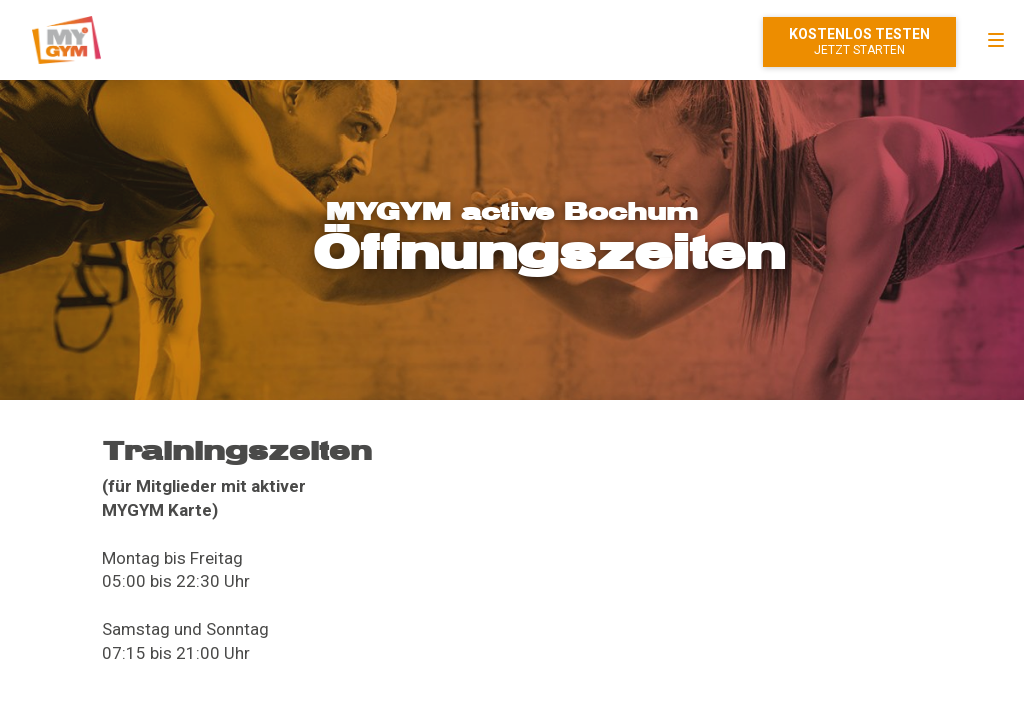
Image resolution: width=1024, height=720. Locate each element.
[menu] (996, 40)
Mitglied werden (859, 42)
